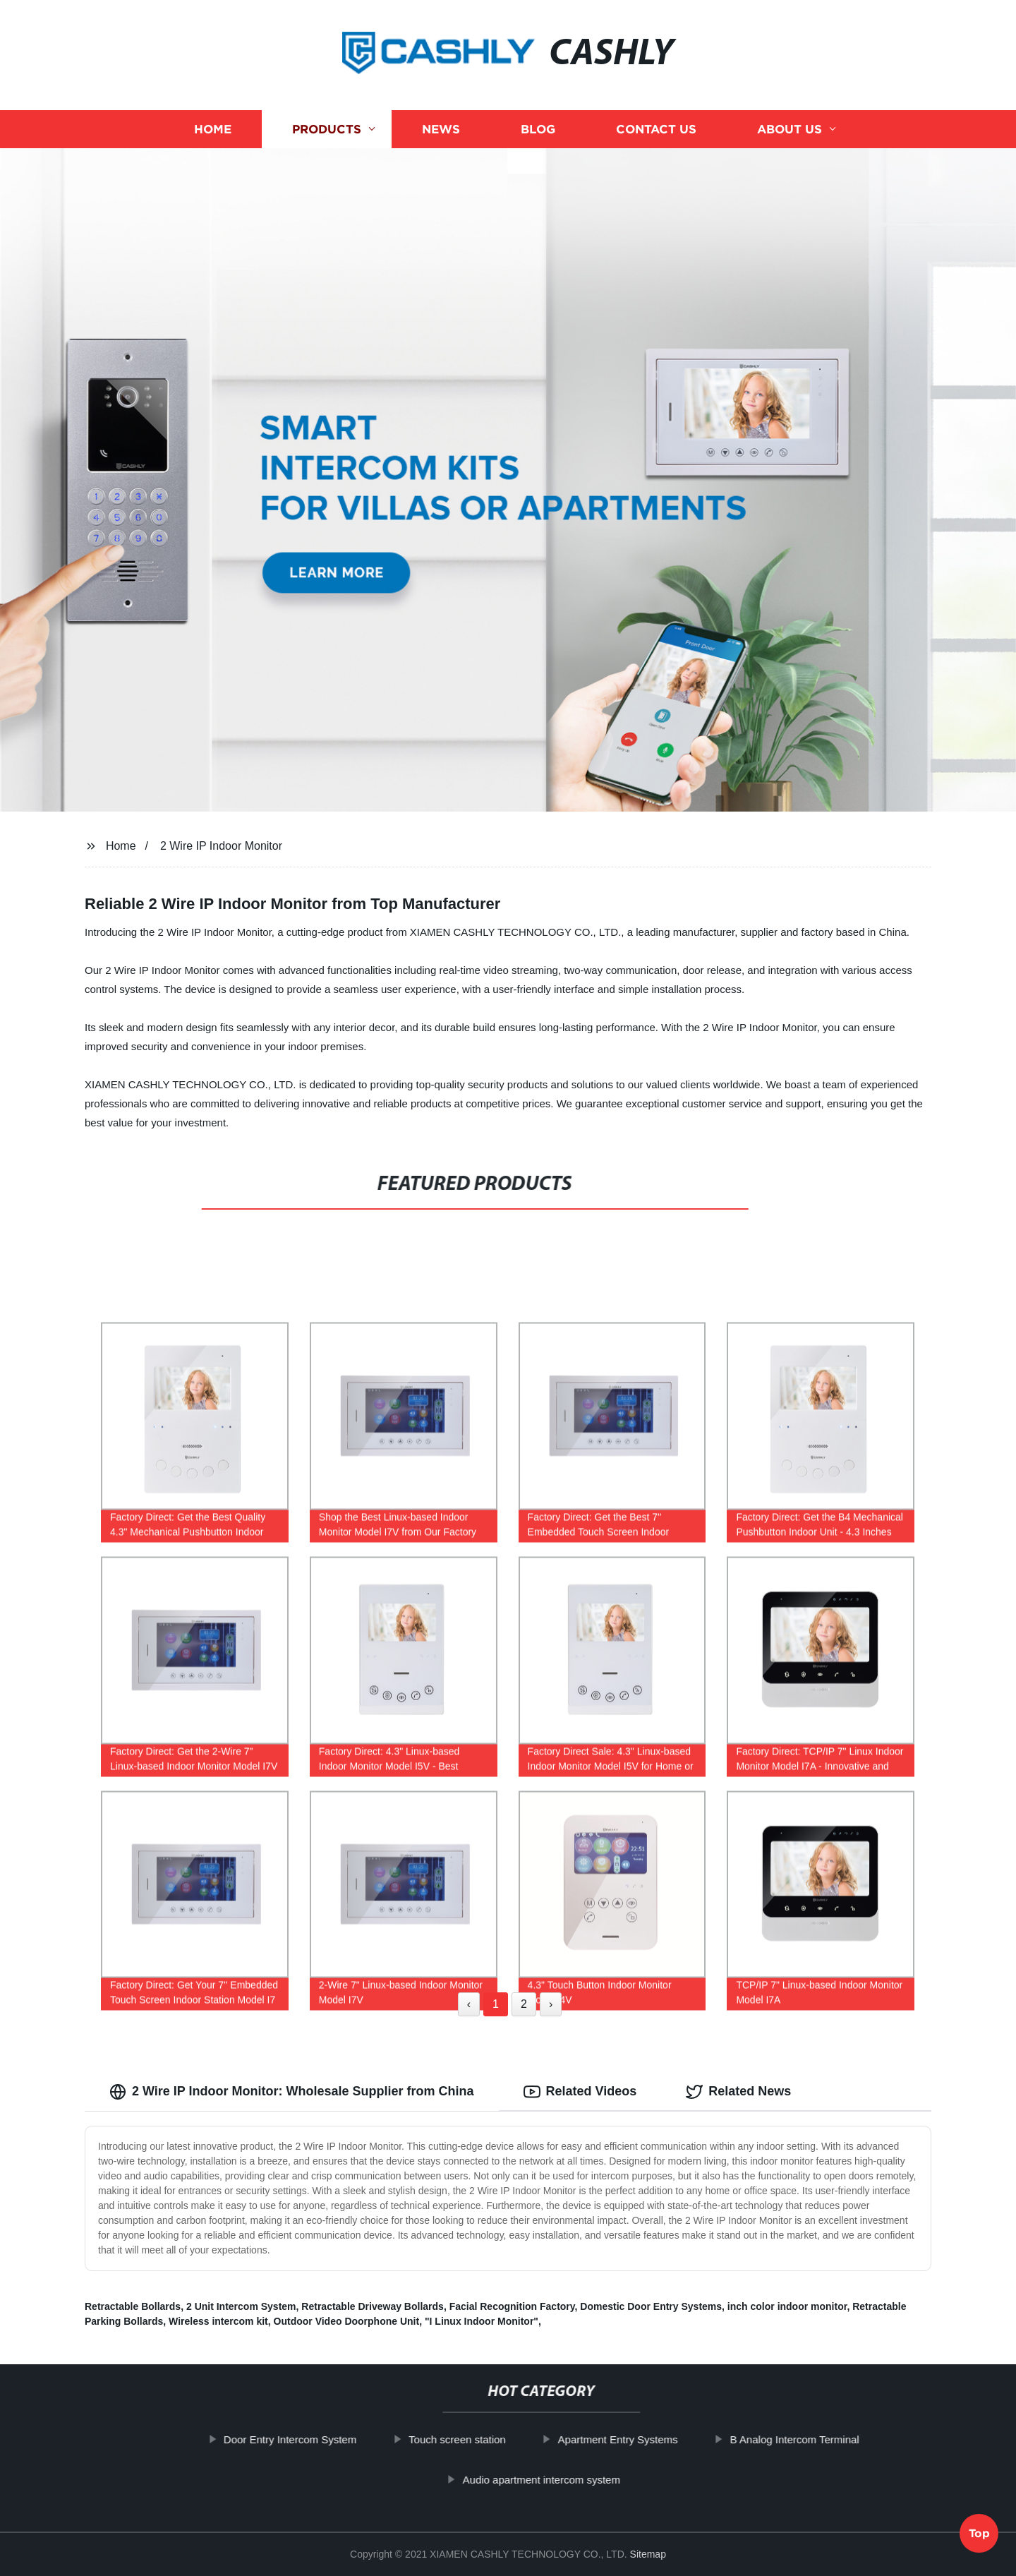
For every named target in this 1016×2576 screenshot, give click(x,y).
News (441, 129)
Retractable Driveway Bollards (372, 2306)
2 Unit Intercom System (241, 2306)
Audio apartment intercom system (557, 2480)
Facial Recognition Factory (512, 2306)
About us (789, 129)
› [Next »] (550, 2004)
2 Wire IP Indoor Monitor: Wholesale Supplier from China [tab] (291, 2091)
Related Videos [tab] (580, 2091)
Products (326, 129)
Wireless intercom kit (218, 2321)
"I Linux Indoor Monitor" (481, 2321)
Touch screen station (473, 2439)
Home (212, 129)
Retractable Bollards (133, 2306)
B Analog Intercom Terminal (811, 2439)
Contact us (656, 129)
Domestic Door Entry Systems (651, 2306)
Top (979, 2538)
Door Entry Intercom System (306, 2439)
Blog (538, 129)
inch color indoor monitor (787, 2306)
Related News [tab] (738, 2091)
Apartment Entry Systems (634, 2439)
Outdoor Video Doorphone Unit (347, 2321)
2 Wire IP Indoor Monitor (221, 846)
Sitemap (648, 2554)
